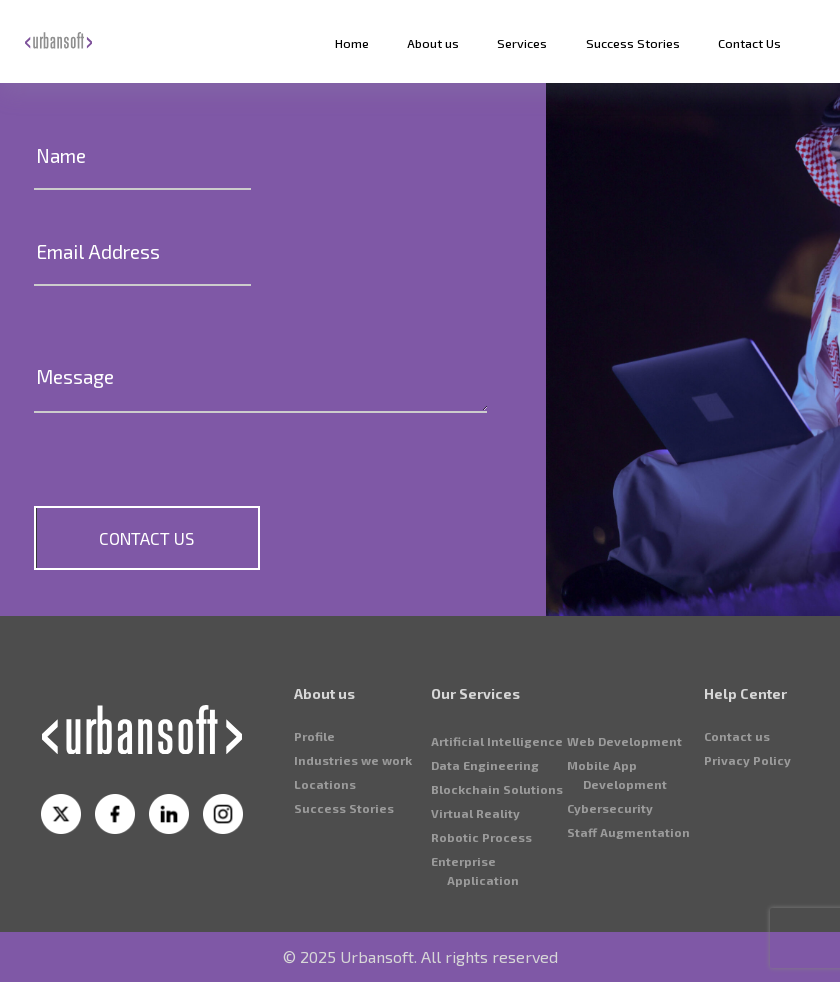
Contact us (737, 831)
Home (352, 43)
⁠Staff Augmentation (628, 927)
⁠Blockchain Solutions (497, 884)
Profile (314, 831)
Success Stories (633, 43)
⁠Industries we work (353, 855)
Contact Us (749, 43)
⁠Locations (325, 879)
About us (433, 43)
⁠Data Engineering (485, 860)
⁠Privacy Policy (747, 855)
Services (522, 43)
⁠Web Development (624, 836)
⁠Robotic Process (481, 932)
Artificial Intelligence (497, 836)
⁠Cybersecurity (610, 903)
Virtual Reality (475, 908)
